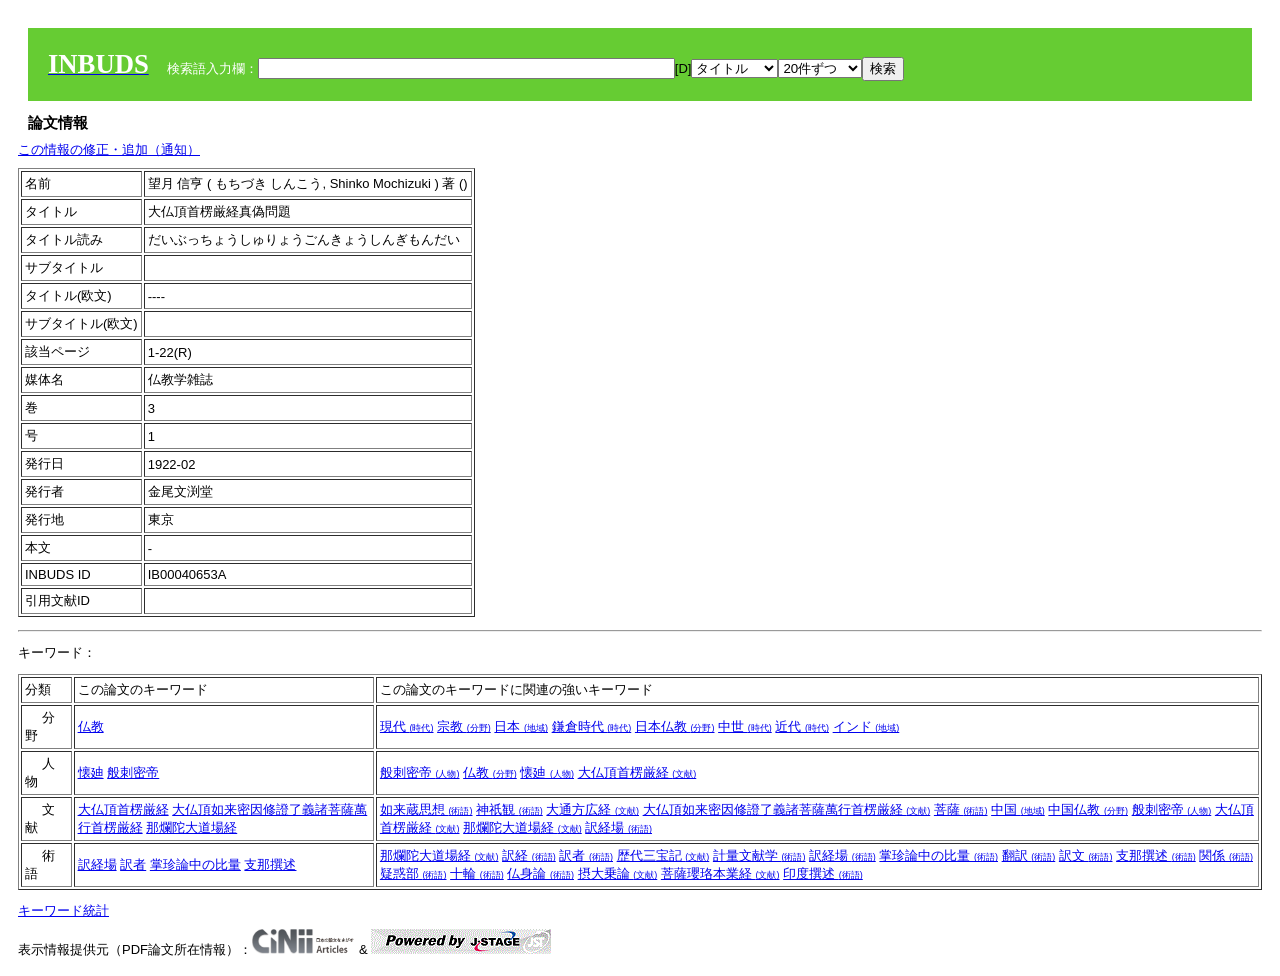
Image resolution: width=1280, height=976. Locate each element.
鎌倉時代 (592, 726)
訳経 (529, 855)
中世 (745, 726)
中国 (1018, 809)
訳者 (133, 864)
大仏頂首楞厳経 (637, 772)
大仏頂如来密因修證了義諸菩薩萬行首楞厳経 (787, 809)
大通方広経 (592, 809)
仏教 (91, 726)
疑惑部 (413, 873)
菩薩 (961, 809)
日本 (521, 726)
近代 (802, 726)
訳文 (1086, 855)
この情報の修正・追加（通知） (109, 149)
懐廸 (91, 772)
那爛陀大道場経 (191, 827)
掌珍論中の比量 (195, 864)
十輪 (477, 873)
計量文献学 (759, 855)
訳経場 (618, 827)
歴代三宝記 (663, 855)
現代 (407, 726)
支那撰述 (270, 864)
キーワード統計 (63, 910)
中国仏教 (1088, 809)
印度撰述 (823, 873)
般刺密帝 (133, 772)
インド (866, 726)
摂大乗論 (618, 873)
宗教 (464, 726)
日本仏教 (675, 726)
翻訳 (1029, 855)
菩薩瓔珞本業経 (720, 873)
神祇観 (509, 809)
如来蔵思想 (426, 809)
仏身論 (540, 873)
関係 (1226, 855)
